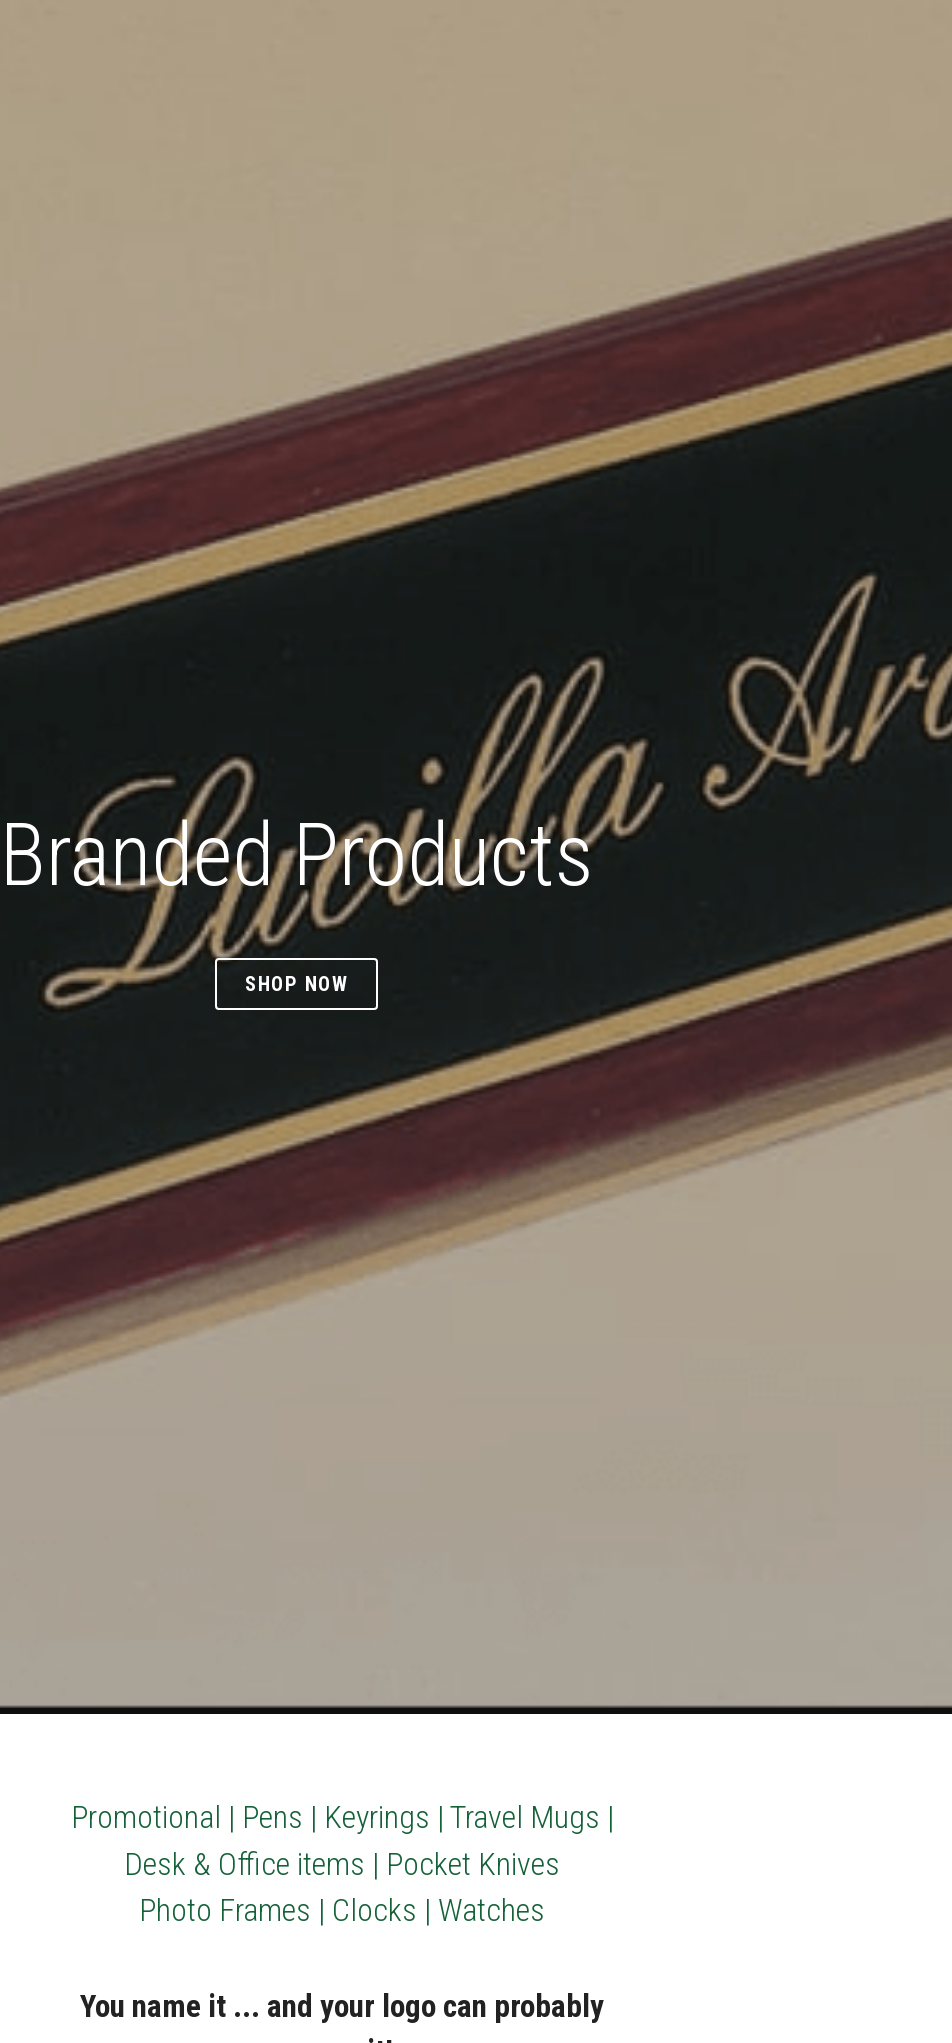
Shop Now (297, 983)
